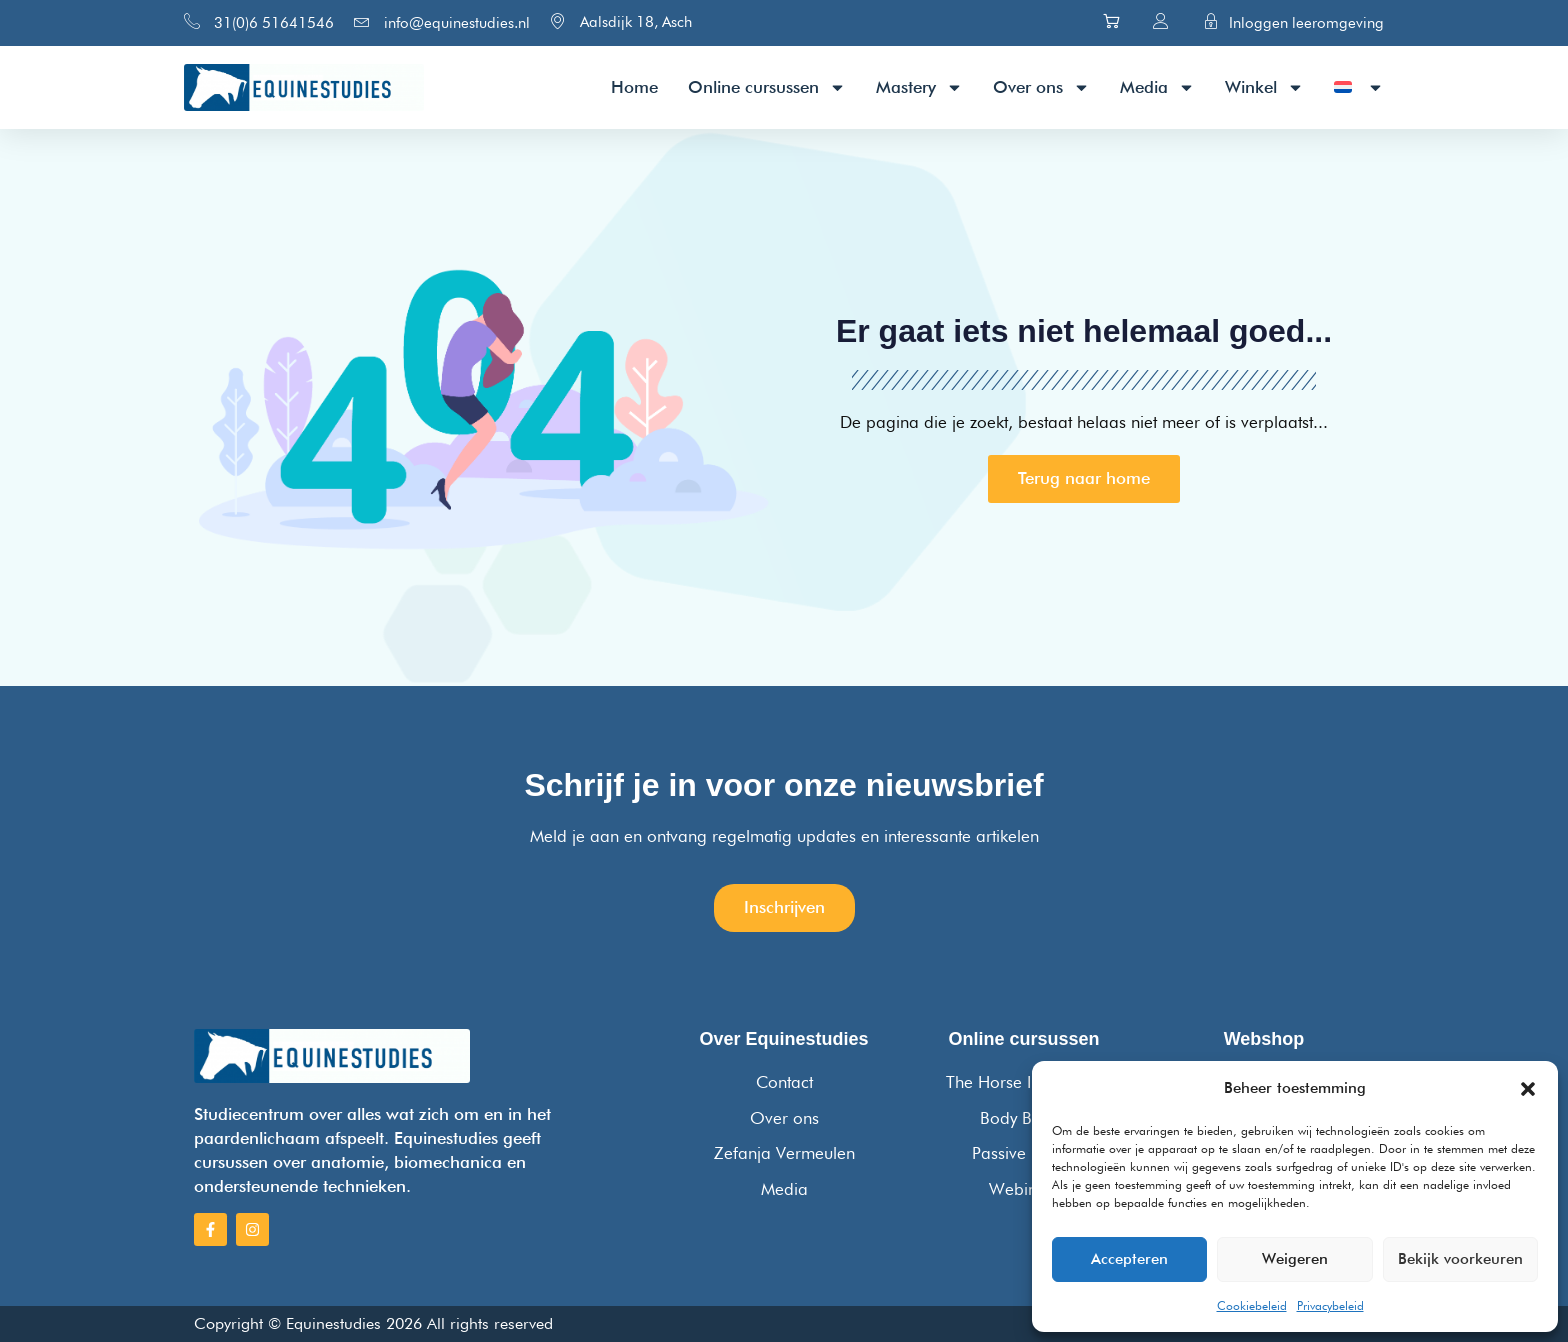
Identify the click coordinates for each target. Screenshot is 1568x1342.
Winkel (1264, 87)
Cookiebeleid (1252, 1305)
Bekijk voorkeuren (1460, 1259)
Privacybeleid (1330, 1305)
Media (1157, 87)
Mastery (919, 87)
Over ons (1041, 87)
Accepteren (1129, 1259)
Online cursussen (767, 87)
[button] (1528, 1089)
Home (634, 87)
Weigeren (1295, 1259)
